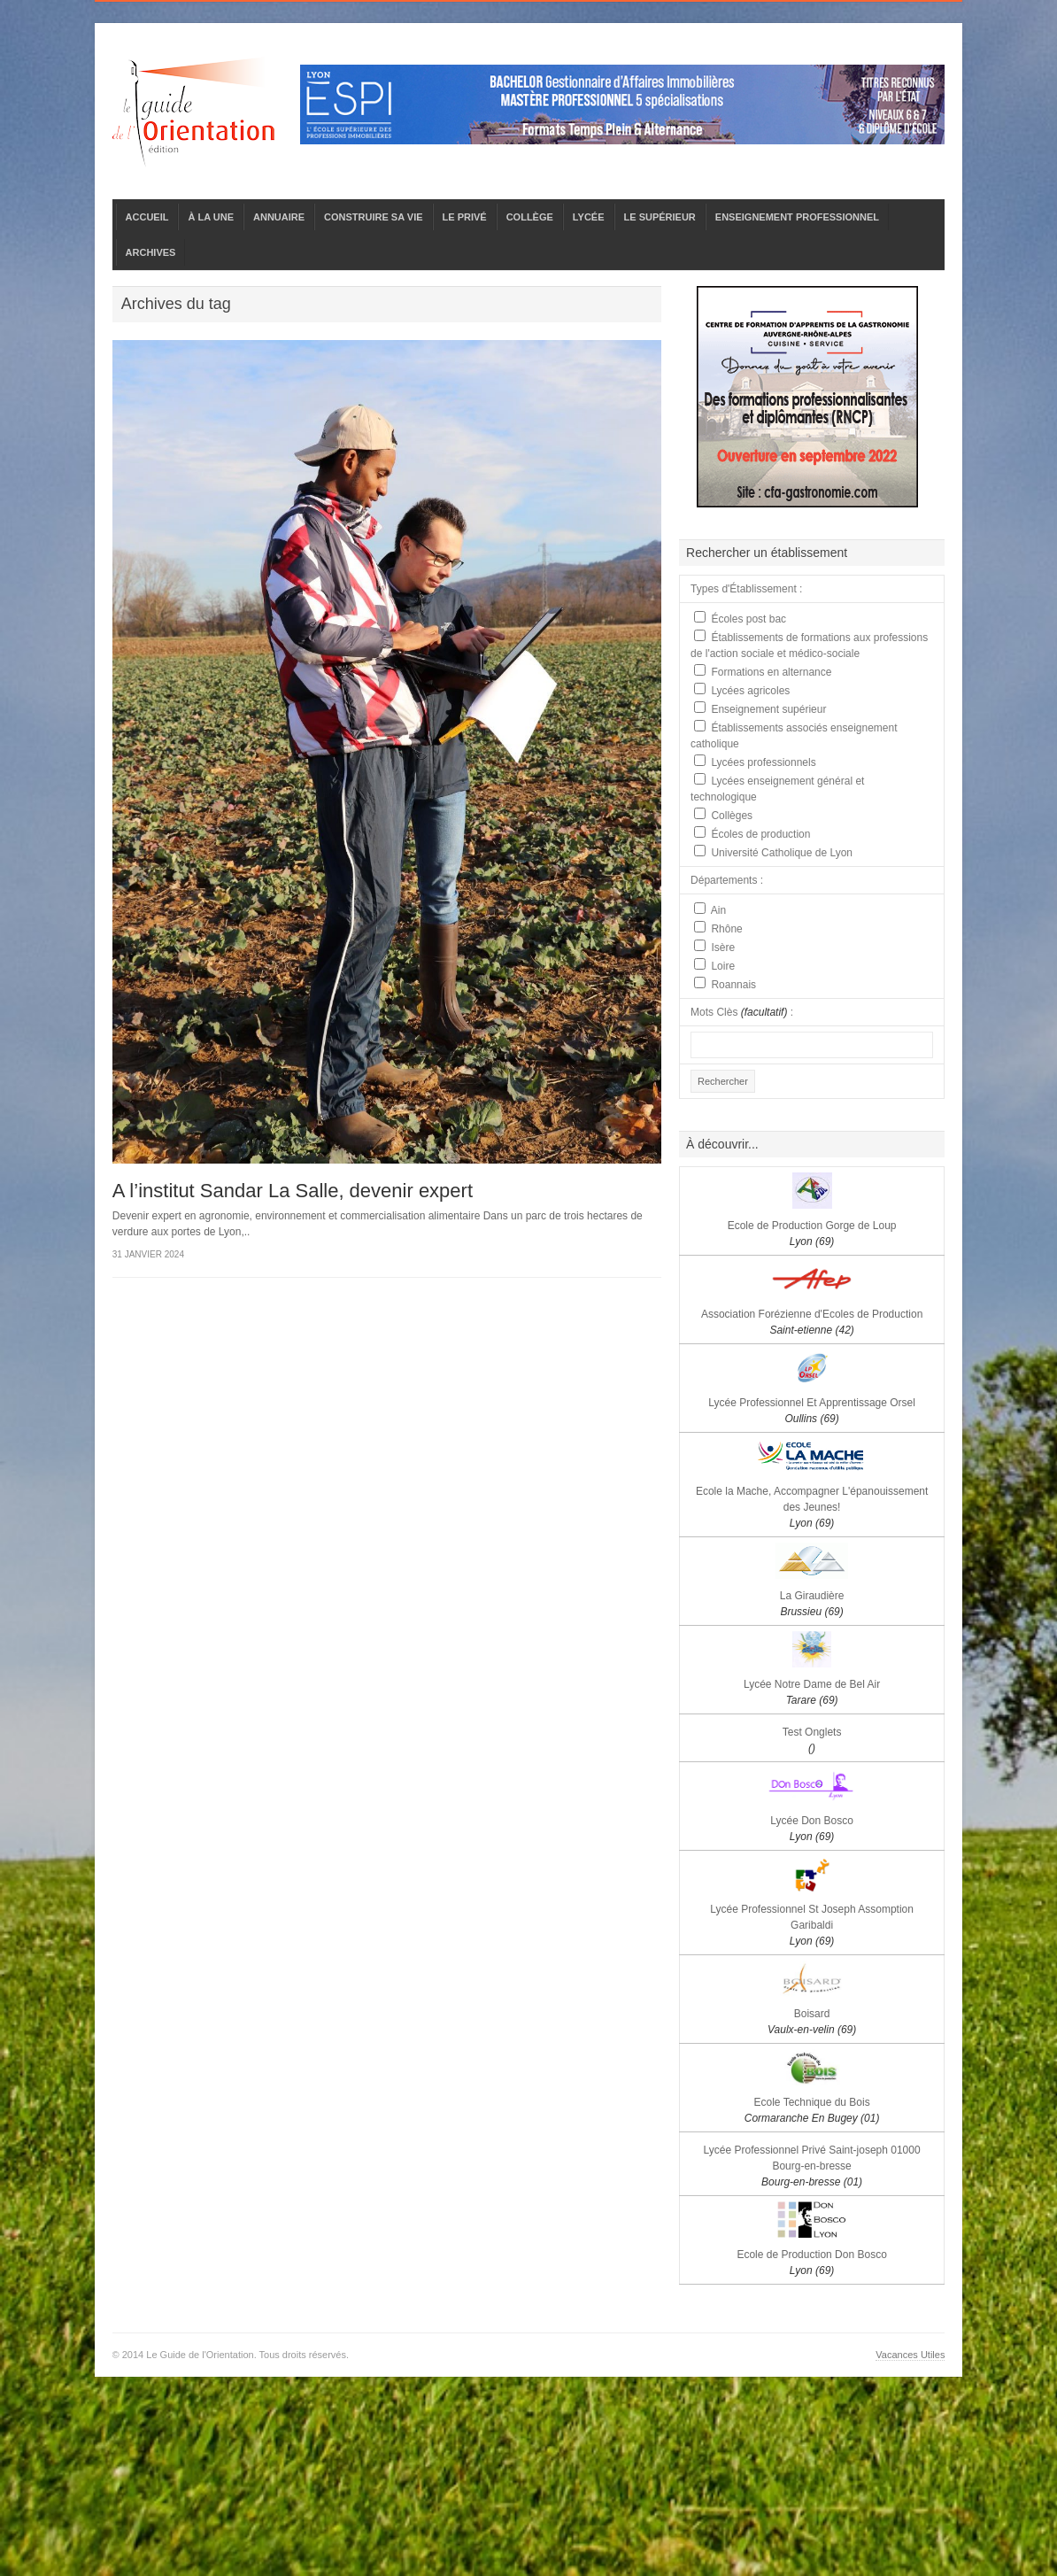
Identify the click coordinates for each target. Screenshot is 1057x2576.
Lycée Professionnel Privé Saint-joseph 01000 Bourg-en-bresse (812, 2166)
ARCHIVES (151, 252)
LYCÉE (589, 217)
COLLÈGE (529, 217)
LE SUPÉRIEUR (660, 217)
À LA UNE (211, 217)
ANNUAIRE (279, 217)
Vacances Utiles (910, 2354)
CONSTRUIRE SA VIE (373, 217)
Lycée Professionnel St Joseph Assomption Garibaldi (812, 1925)
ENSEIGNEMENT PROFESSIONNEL (797, 217)
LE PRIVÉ (465, 217)
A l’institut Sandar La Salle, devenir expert (292, 1191)
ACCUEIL (147, 217)
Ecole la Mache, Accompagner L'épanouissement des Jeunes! (812, 1507)
